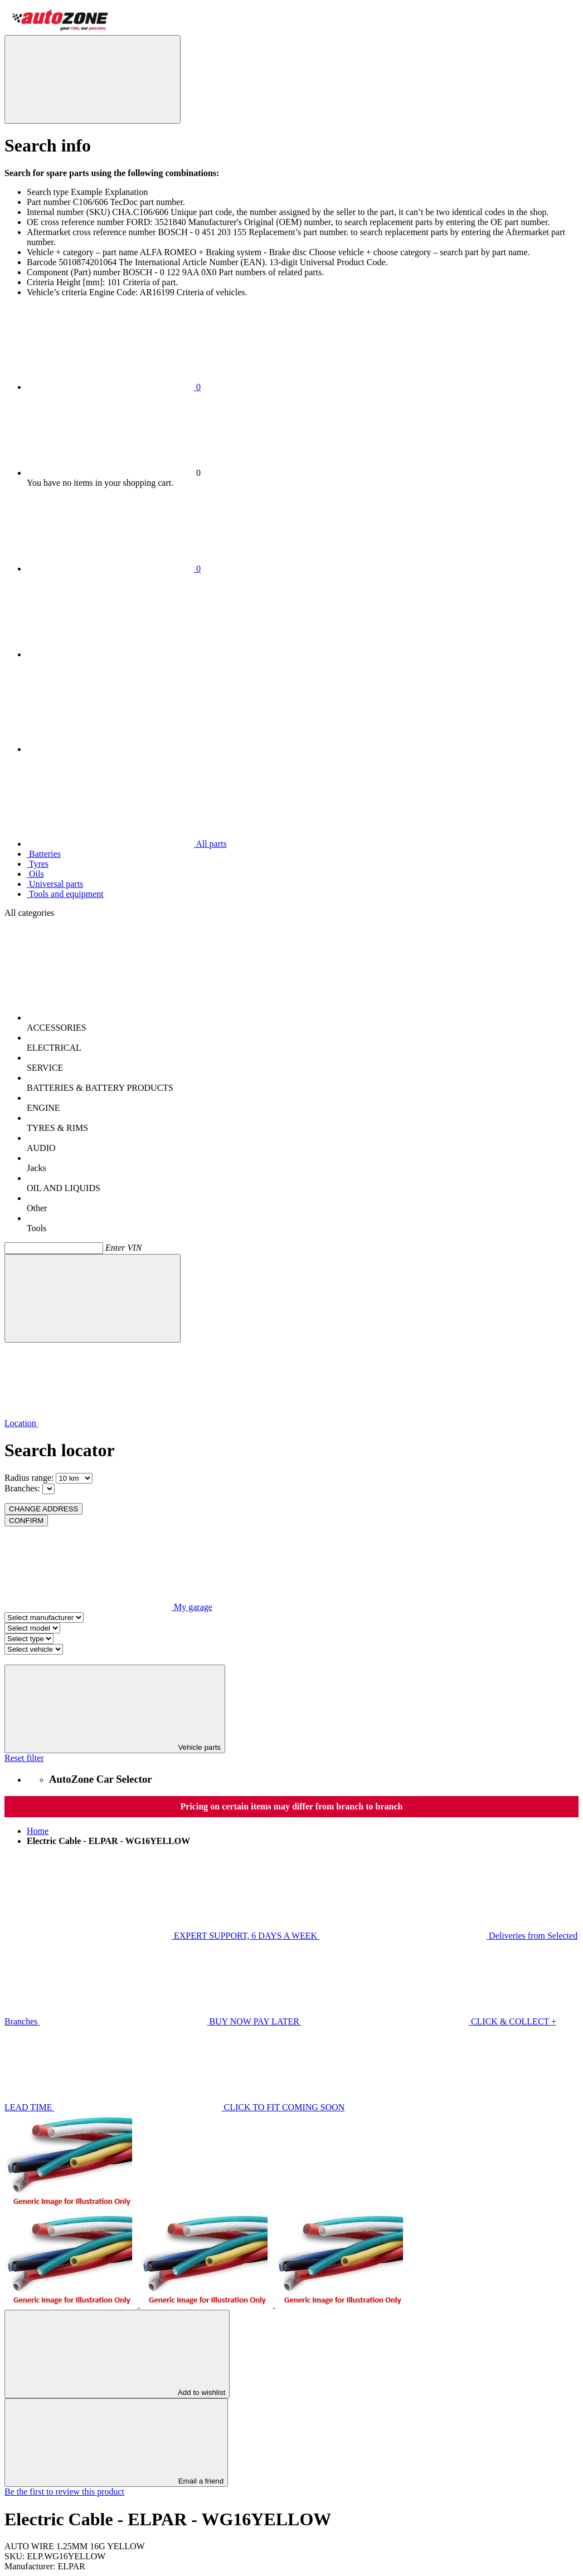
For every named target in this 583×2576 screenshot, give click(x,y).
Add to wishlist (117, 2354)
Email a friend (116, 2442)
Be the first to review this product (64, 2491)
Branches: (22, 1488)
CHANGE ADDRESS (43, 1509)
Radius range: (29, 1477)
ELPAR (71, 2566)
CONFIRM (26, 1520)
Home (37, 1831)
